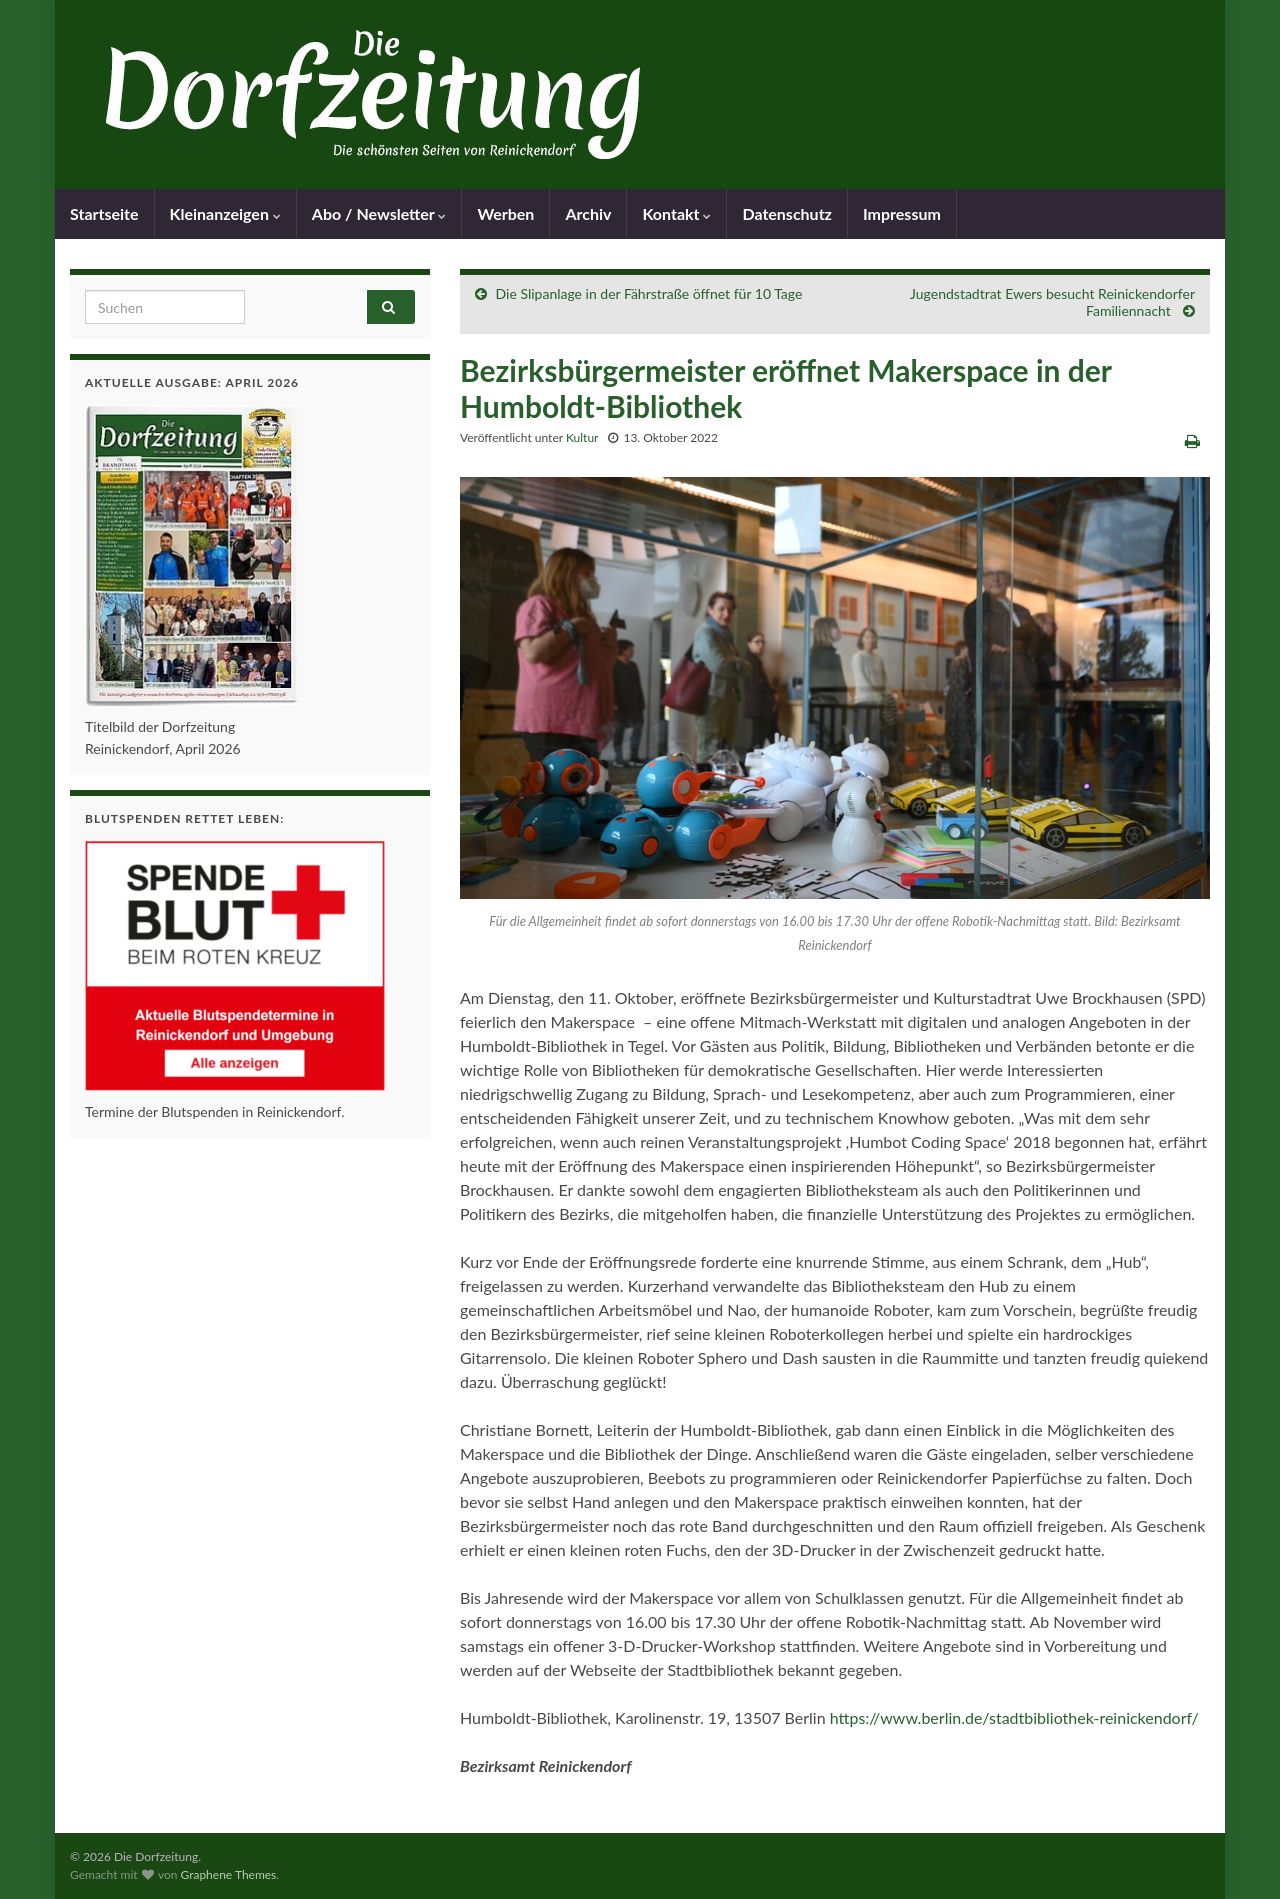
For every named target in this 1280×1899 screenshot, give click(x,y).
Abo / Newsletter (379, 213)
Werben (505, 213)
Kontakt (676, 213)
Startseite (104, 213)
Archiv (588, 213)
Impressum (902, 213)
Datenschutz (787, 213)
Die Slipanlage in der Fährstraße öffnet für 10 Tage (649, 293)
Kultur (582, 437)
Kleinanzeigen (225, 213)
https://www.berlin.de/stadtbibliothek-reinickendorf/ (1014, 1717)
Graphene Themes (228, 1874)
